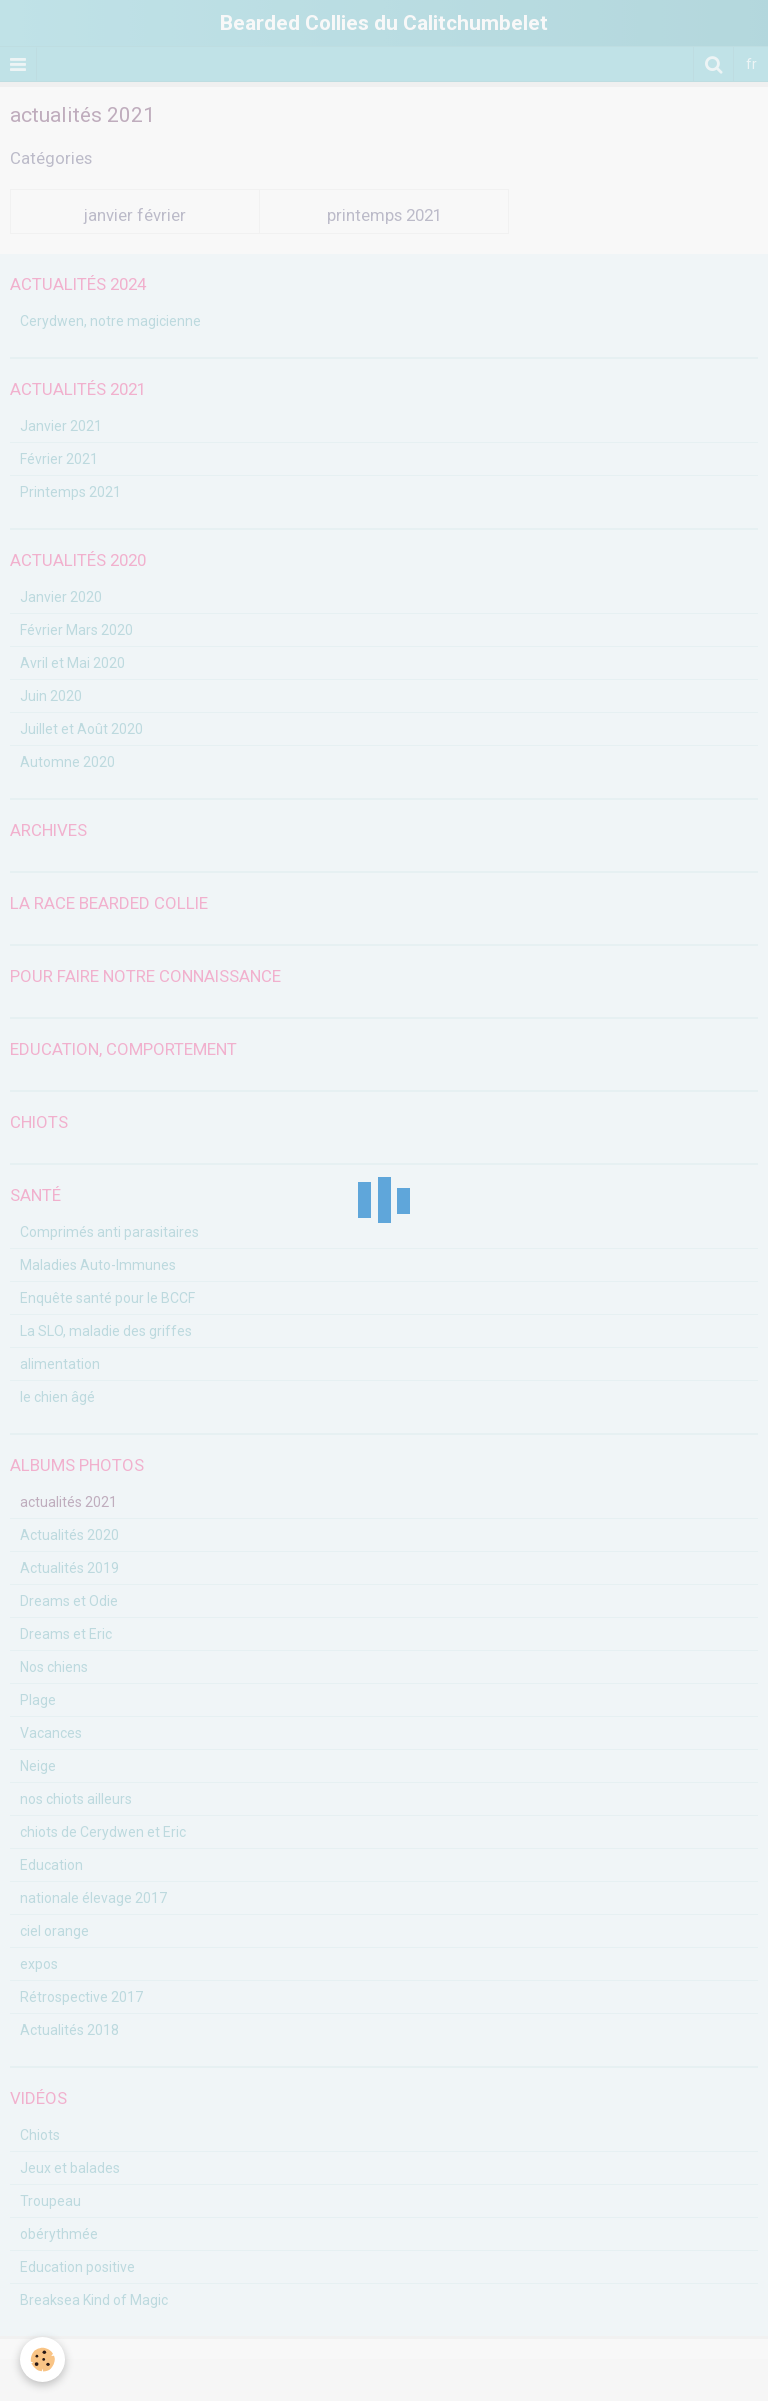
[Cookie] (42, 2359)
